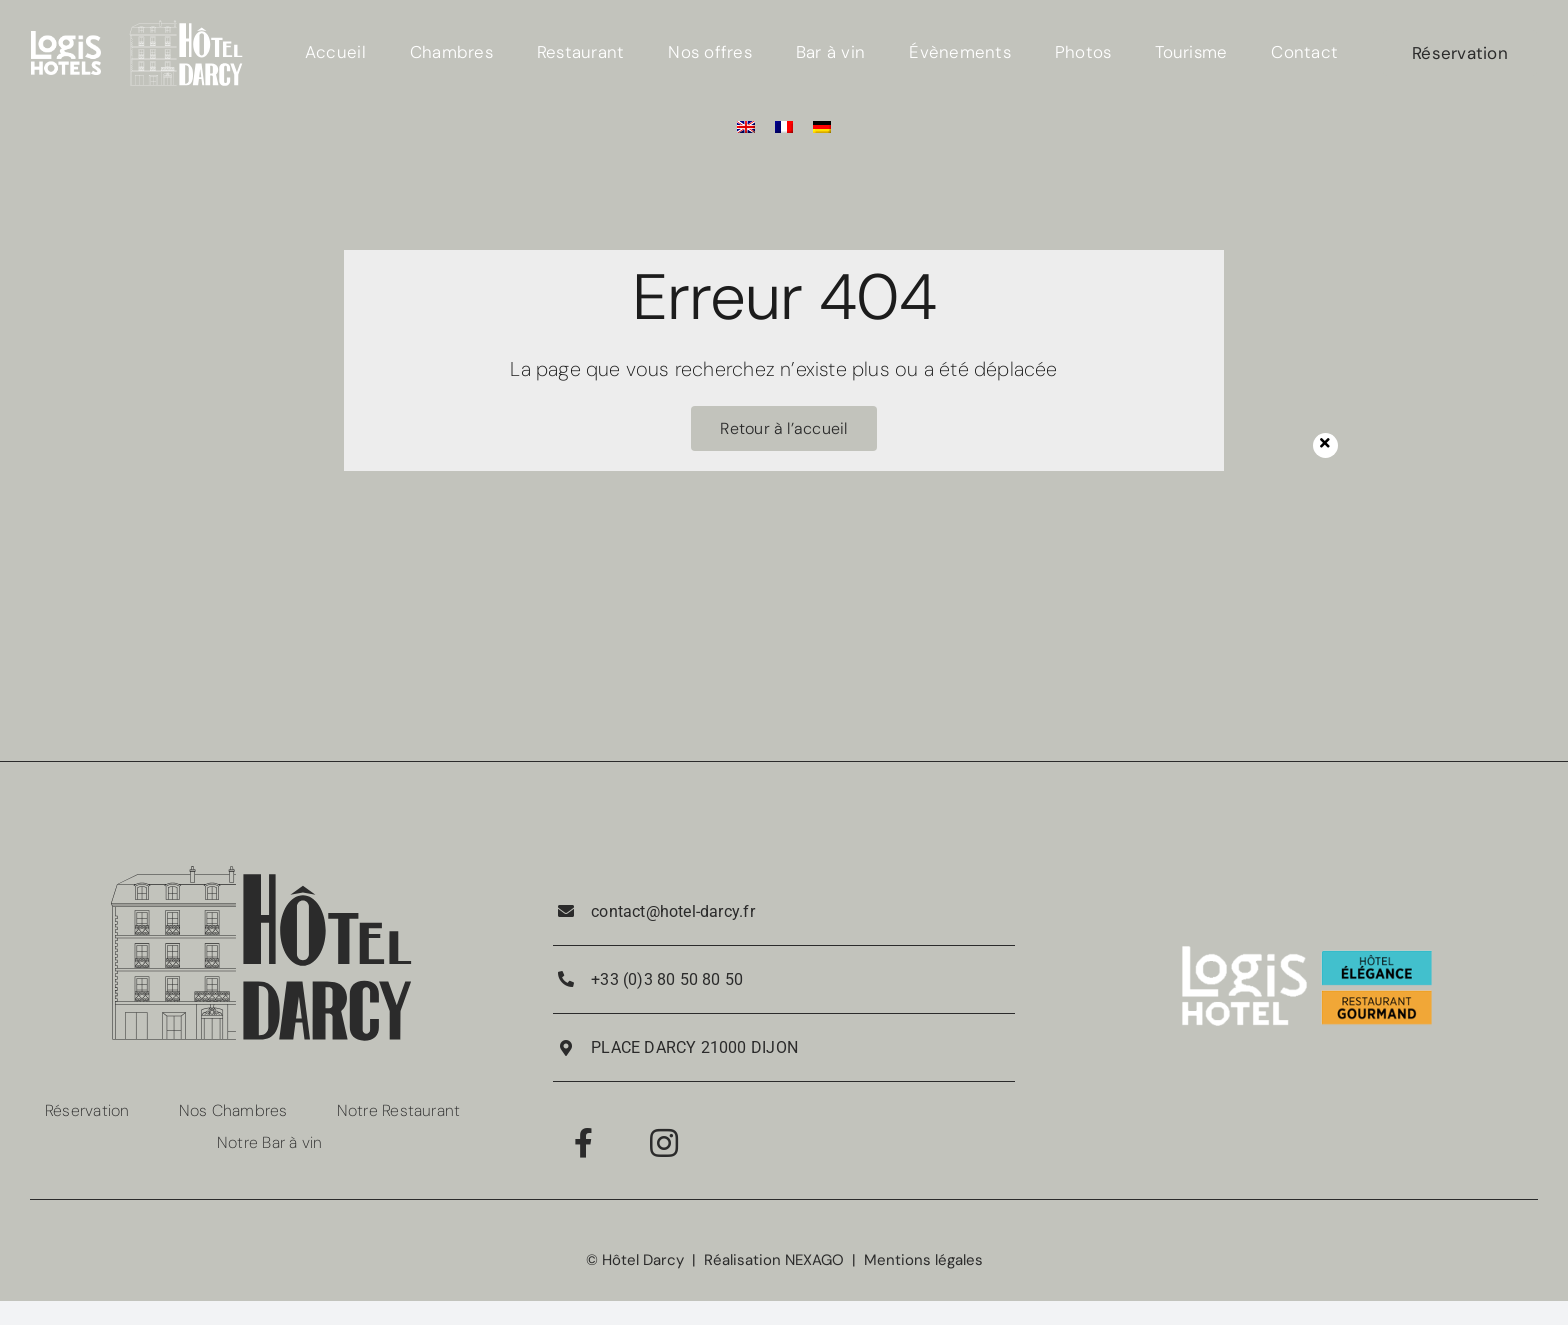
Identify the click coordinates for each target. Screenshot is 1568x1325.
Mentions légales (923, 1260)
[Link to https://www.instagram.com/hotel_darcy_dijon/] (664, 1143)
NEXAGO (814, 1260)
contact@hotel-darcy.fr (673, 911)
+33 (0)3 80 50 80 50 (667, 979)
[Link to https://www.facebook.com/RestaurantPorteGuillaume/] (583, 1143)
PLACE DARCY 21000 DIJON (694, 1047)
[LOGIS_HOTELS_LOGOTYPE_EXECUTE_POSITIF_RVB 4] (66, 38)
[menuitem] (746, 126)
